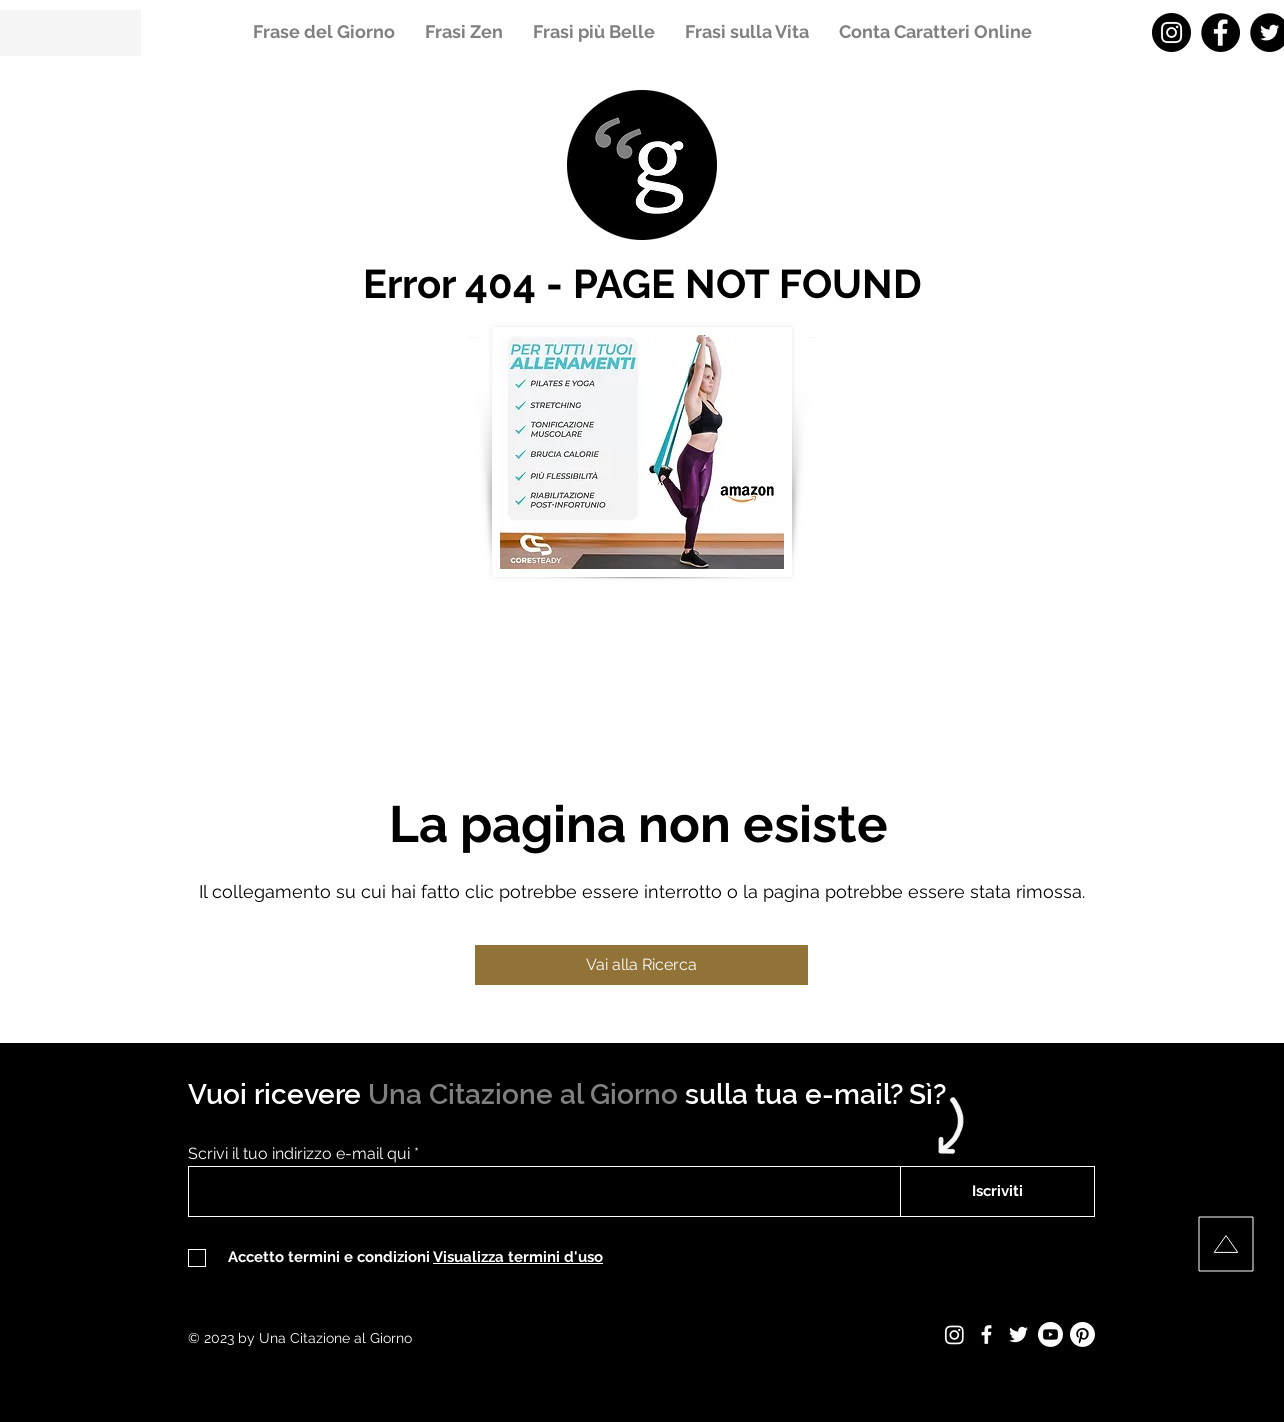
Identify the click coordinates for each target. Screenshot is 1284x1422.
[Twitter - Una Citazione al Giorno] (1018, 1334)
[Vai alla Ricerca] (641, 965)
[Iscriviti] (997, 1191)
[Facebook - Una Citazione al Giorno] (1220, 32)
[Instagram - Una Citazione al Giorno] (1171, 32)
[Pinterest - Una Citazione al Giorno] (1082, 1334)
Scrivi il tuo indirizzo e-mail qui (299, 1154)
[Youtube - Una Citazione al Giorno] (1050, 1334)
